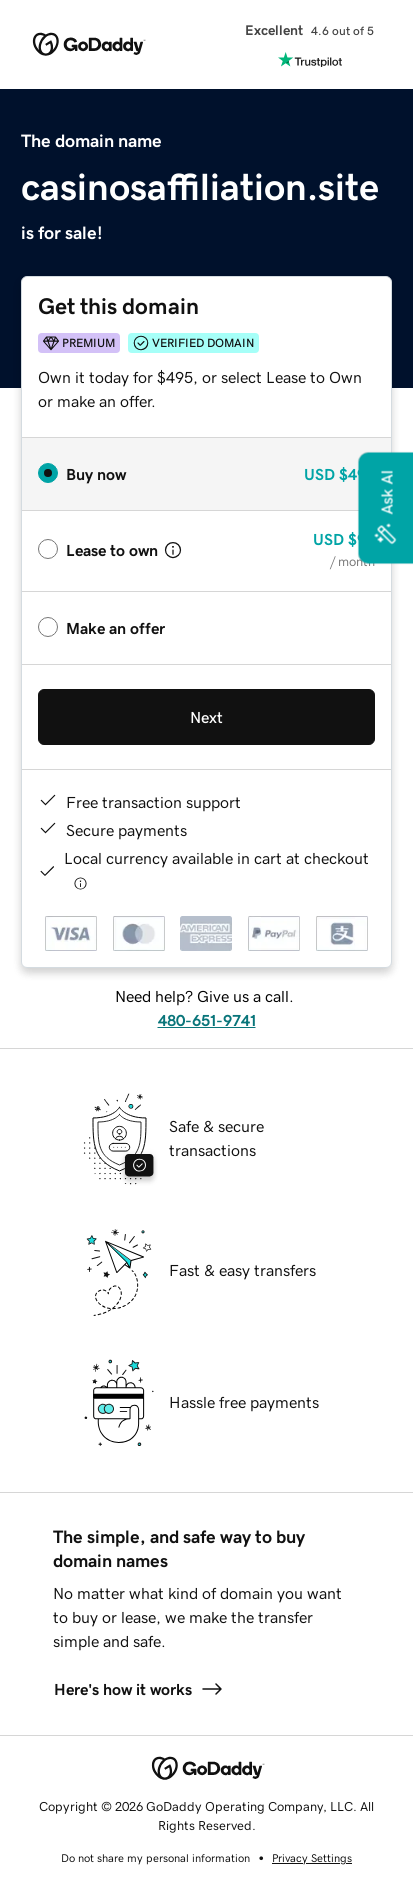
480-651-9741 (207, 1020)
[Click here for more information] (80, 883)
